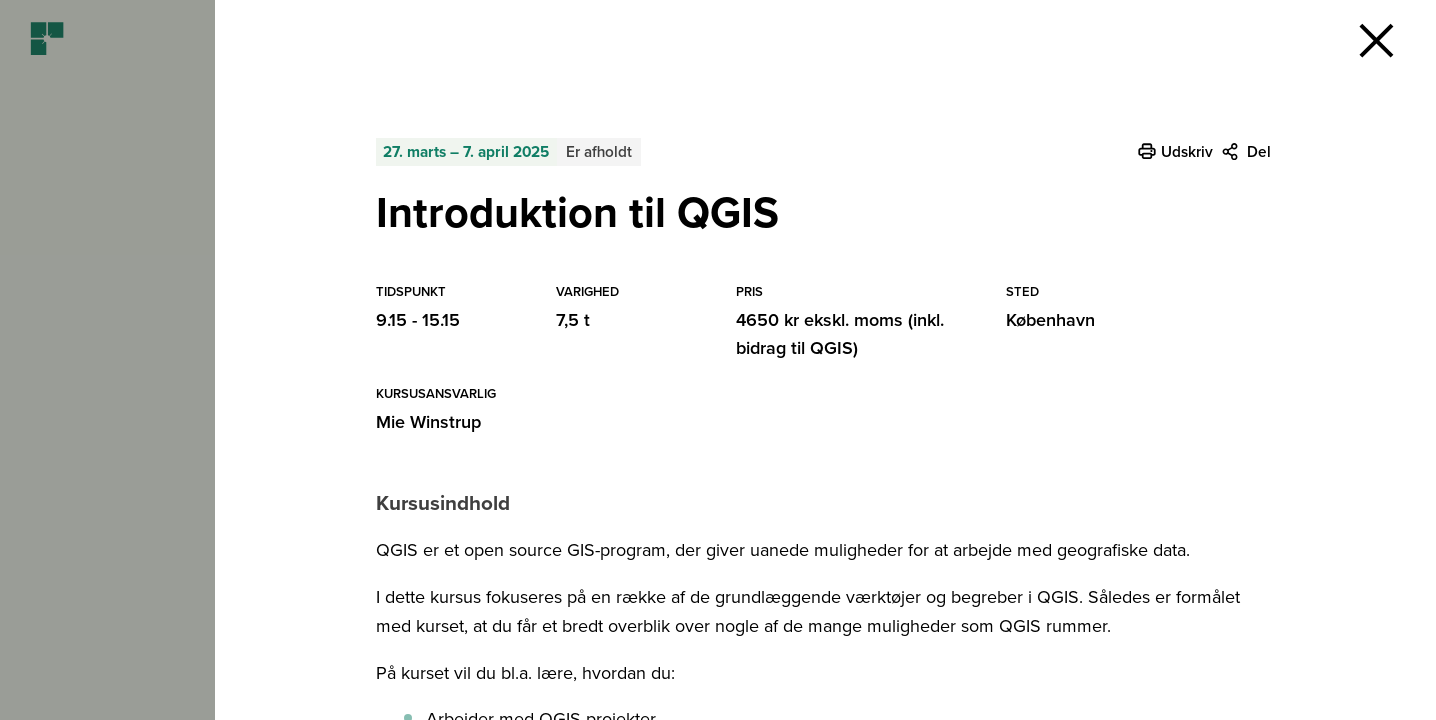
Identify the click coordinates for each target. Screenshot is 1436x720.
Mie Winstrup (428, 422)
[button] (1376, 40)
